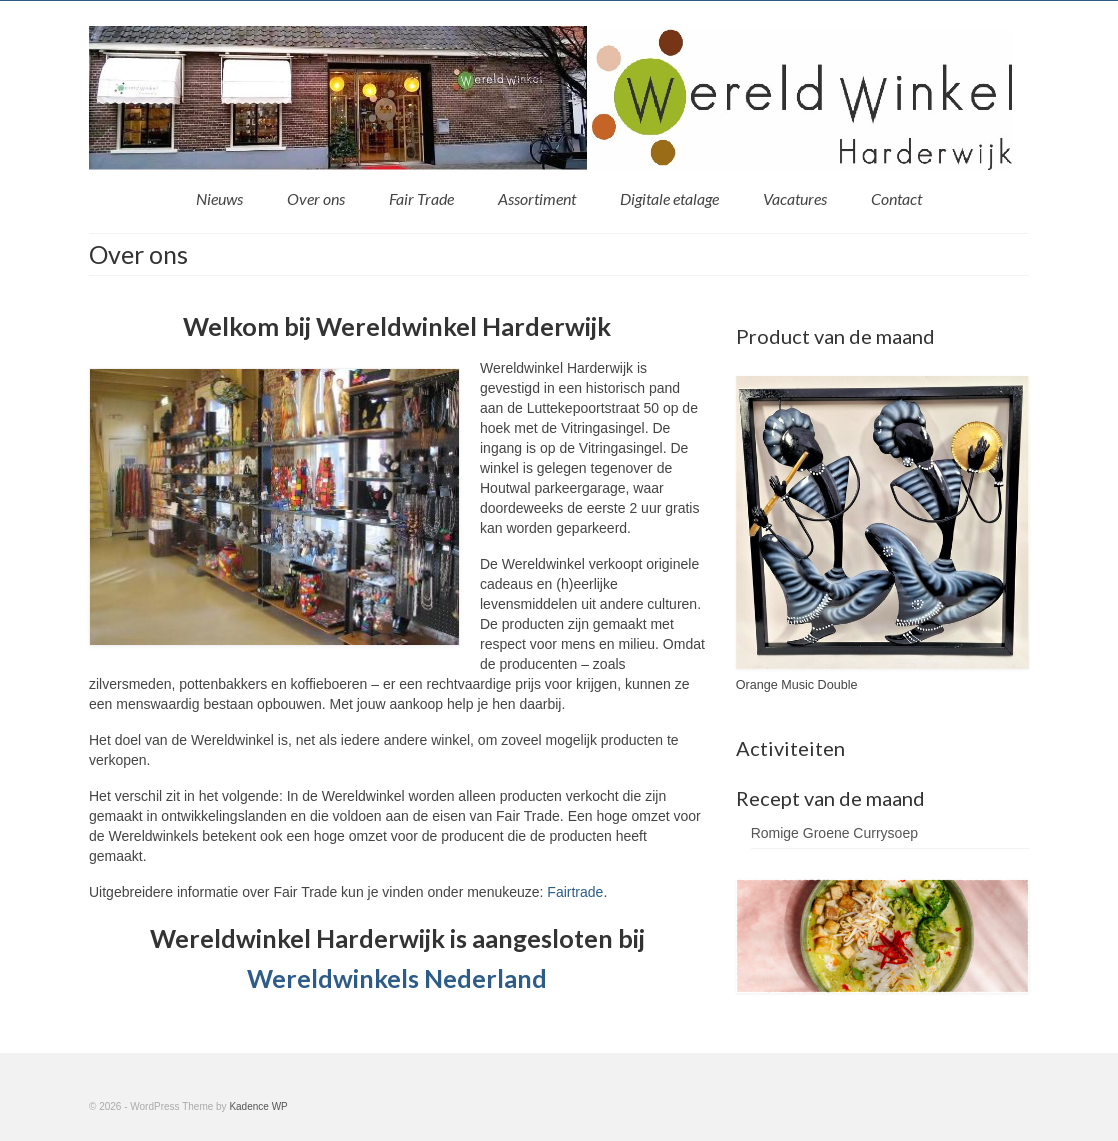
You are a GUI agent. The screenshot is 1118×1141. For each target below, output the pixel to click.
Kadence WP (258, 1106)
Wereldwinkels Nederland (397, 978)
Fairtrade (575, 892)
